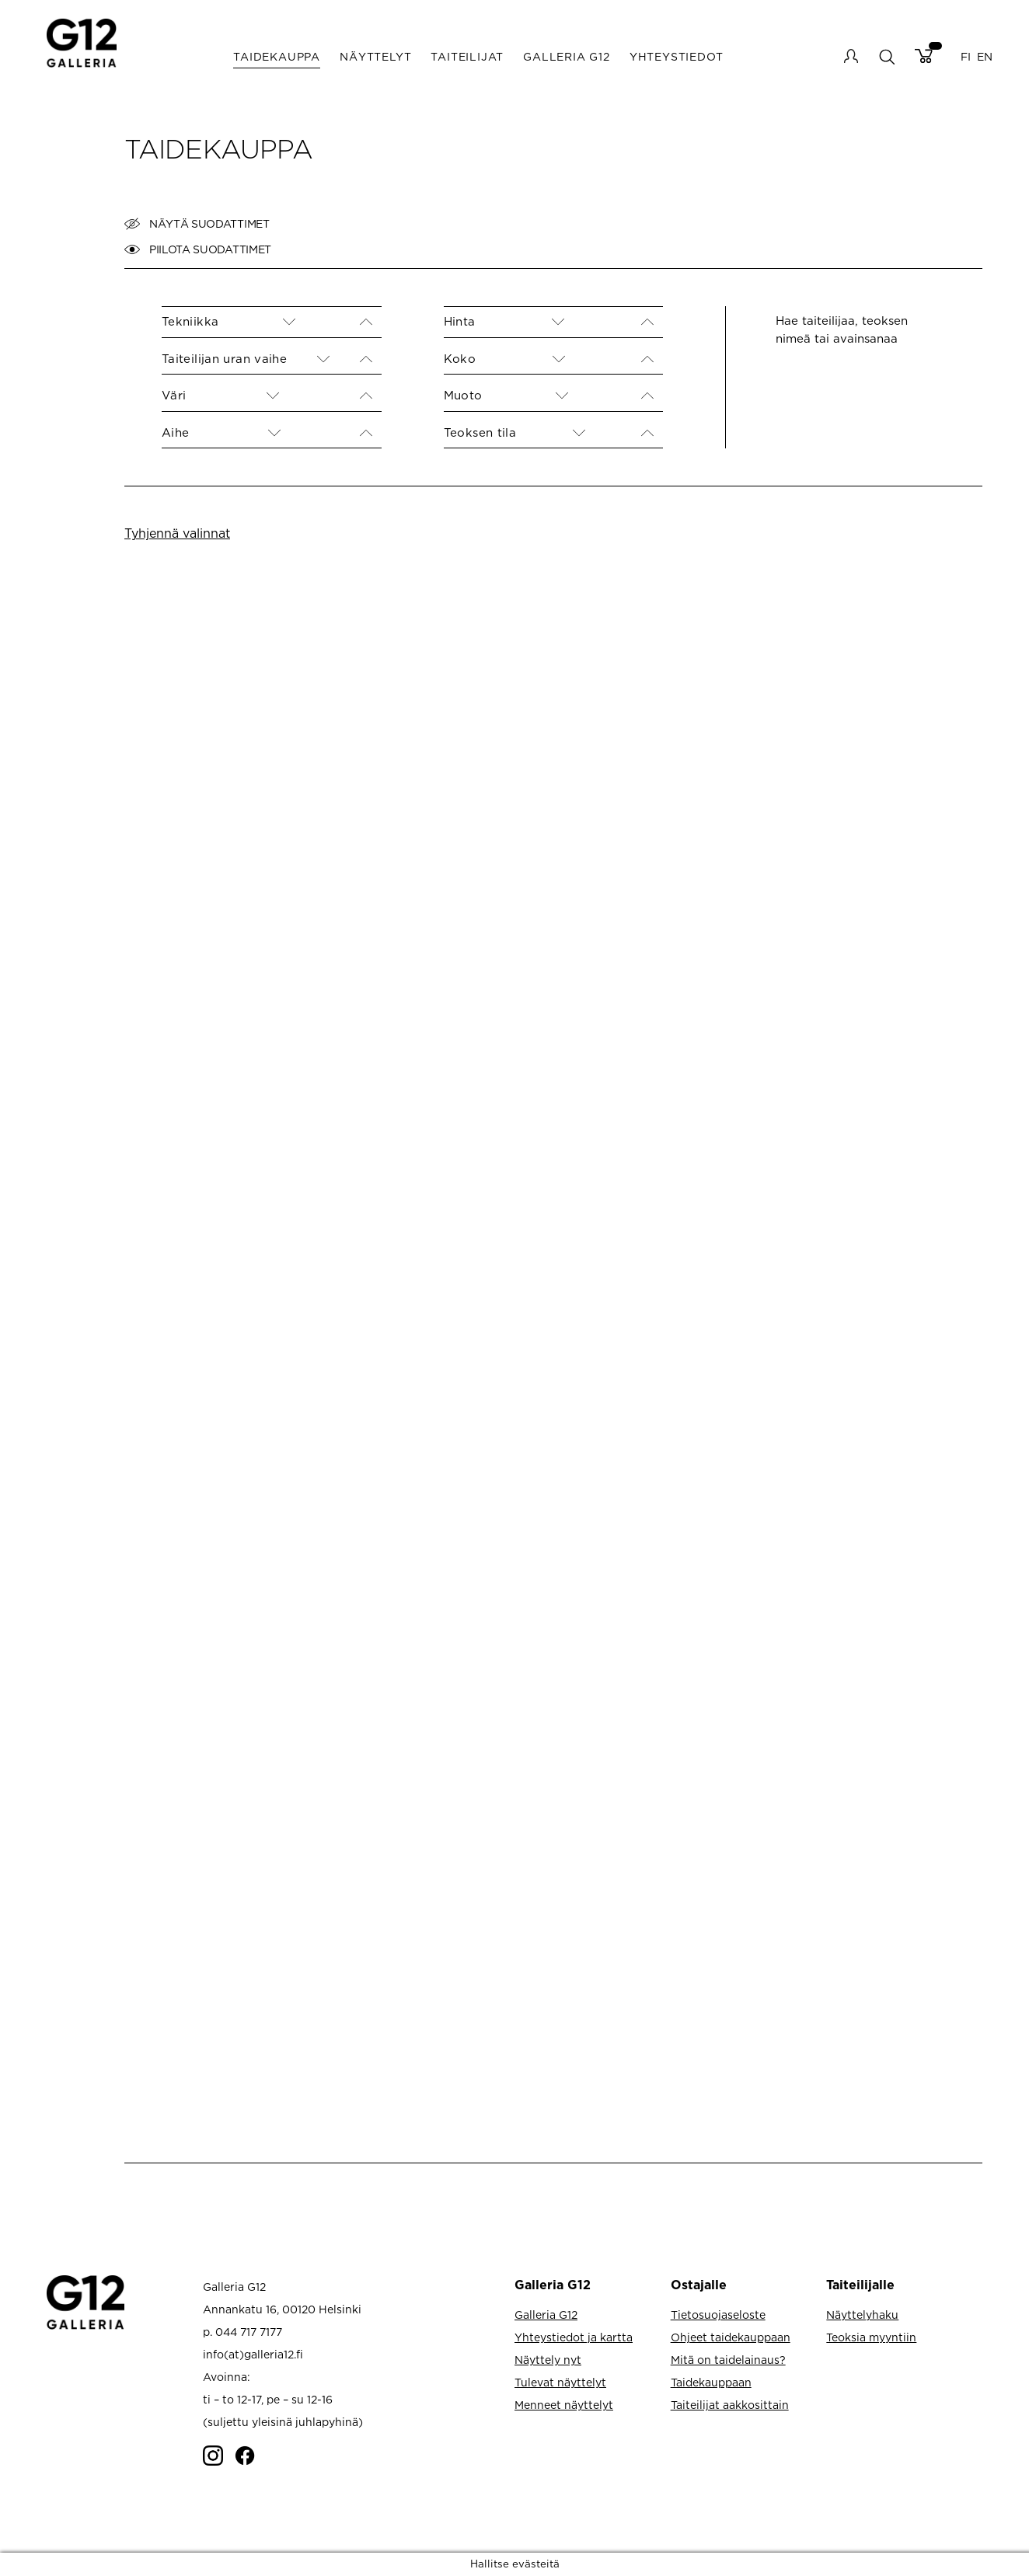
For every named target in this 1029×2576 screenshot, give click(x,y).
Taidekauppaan (711, 2382)
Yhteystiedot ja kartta (573, 2337)
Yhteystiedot (677, 56)
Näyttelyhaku (862, 2314)
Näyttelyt (375, 56)
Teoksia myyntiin (871, 2337)
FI (966, 56)
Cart (924, 56)
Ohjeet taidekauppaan (730, 2337)
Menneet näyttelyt (563, 2404)
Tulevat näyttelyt (560, 2382)
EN (984, 56)
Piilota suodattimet (197, 249)
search (886, 56)
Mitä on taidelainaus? (728, 2359)
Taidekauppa (276, 56)
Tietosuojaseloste (718, 2314)
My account (851, 56)
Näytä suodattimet (197, 224)
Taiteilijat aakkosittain (730, 2404)
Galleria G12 (566, 56)
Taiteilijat (467, 56)
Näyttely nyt (547, 2359)
